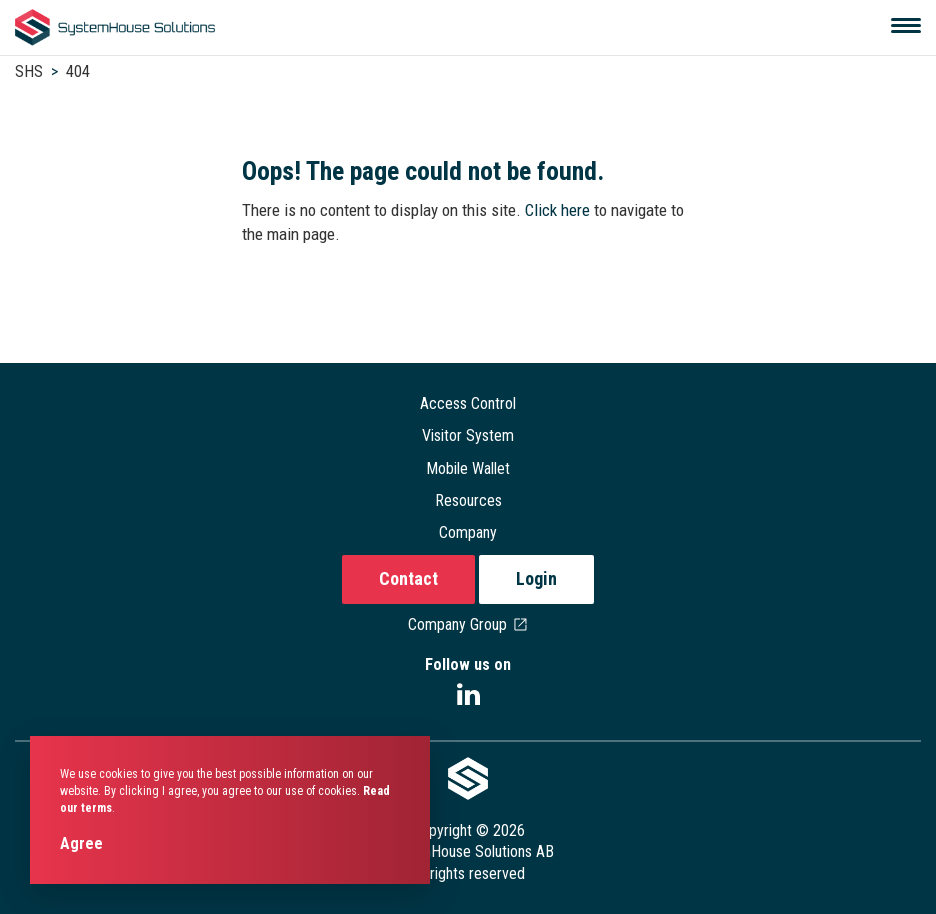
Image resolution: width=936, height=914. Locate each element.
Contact (408, 578)
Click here (559, 210)
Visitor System (468, 435)
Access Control (468, 403)
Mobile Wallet (468, 468)
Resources (468, 500)
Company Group (468, 624)
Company (468, 532)
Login (536, 578)
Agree (81, 843)
